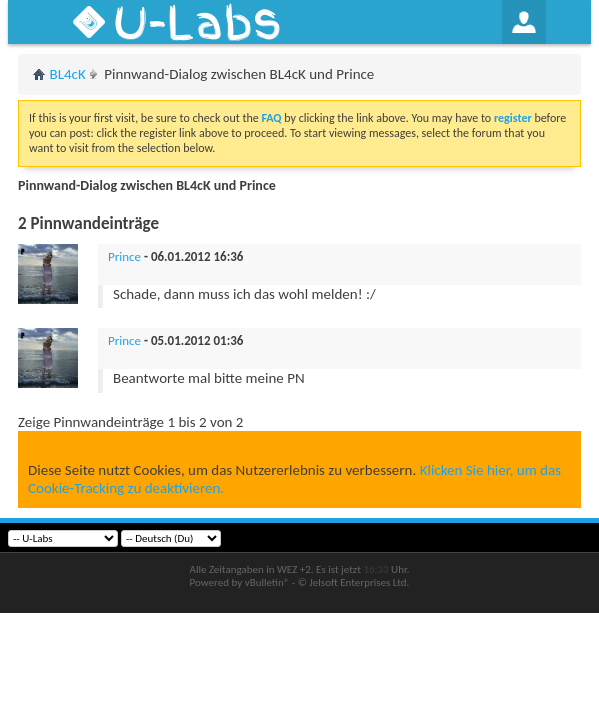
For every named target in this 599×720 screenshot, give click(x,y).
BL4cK (68, 74)
